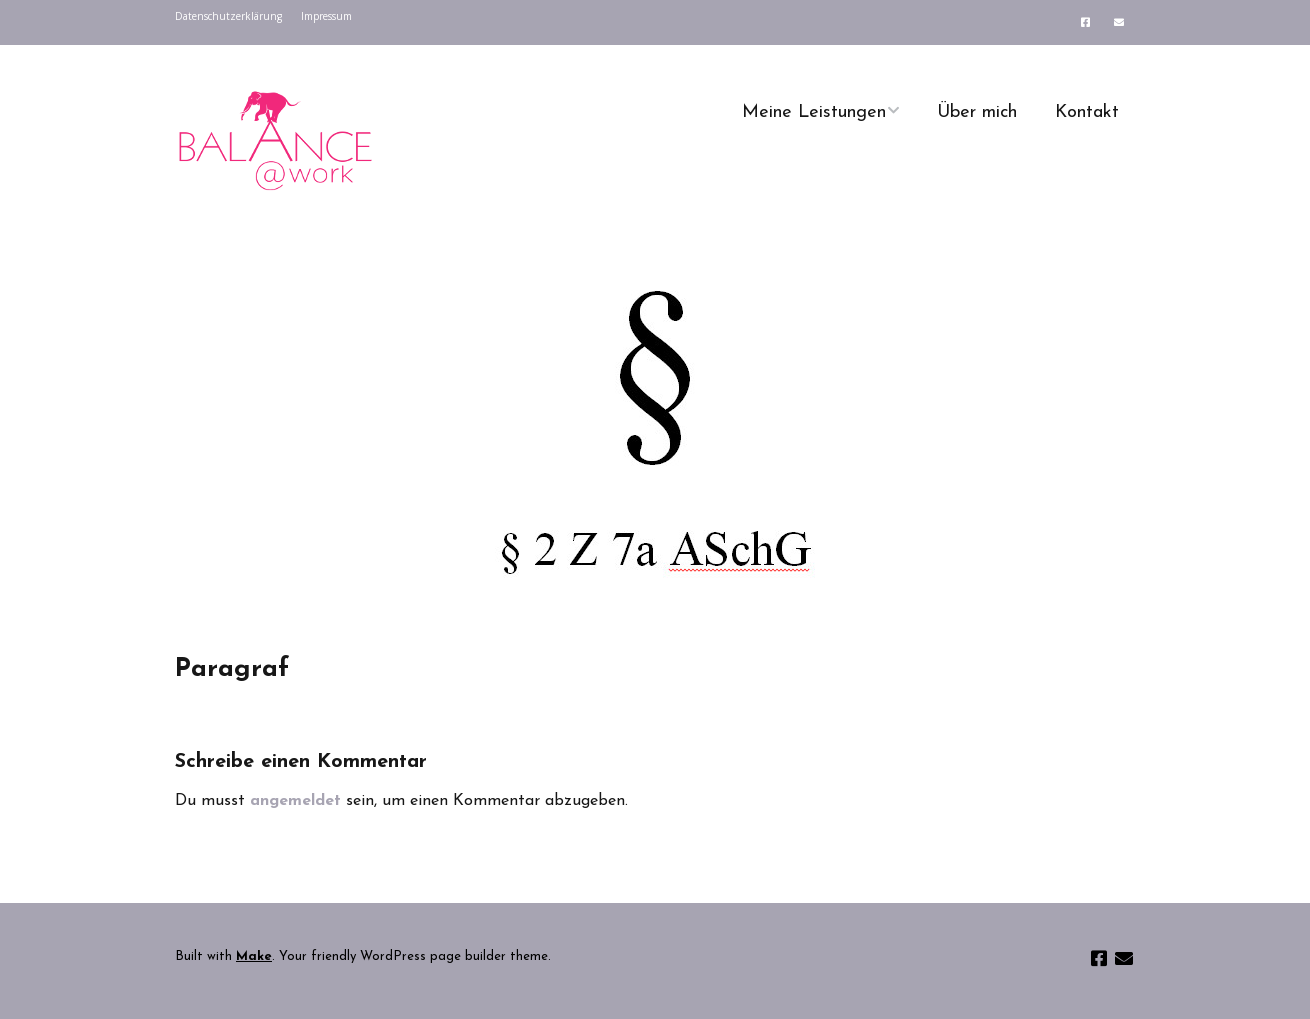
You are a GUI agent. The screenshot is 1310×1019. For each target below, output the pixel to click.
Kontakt (1087, 112)
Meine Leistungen (814, 112)
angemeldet (295, 801)
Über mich (977, 112)
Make (254, 956)
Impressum (326, 16)
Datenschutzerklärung (228, 16)
